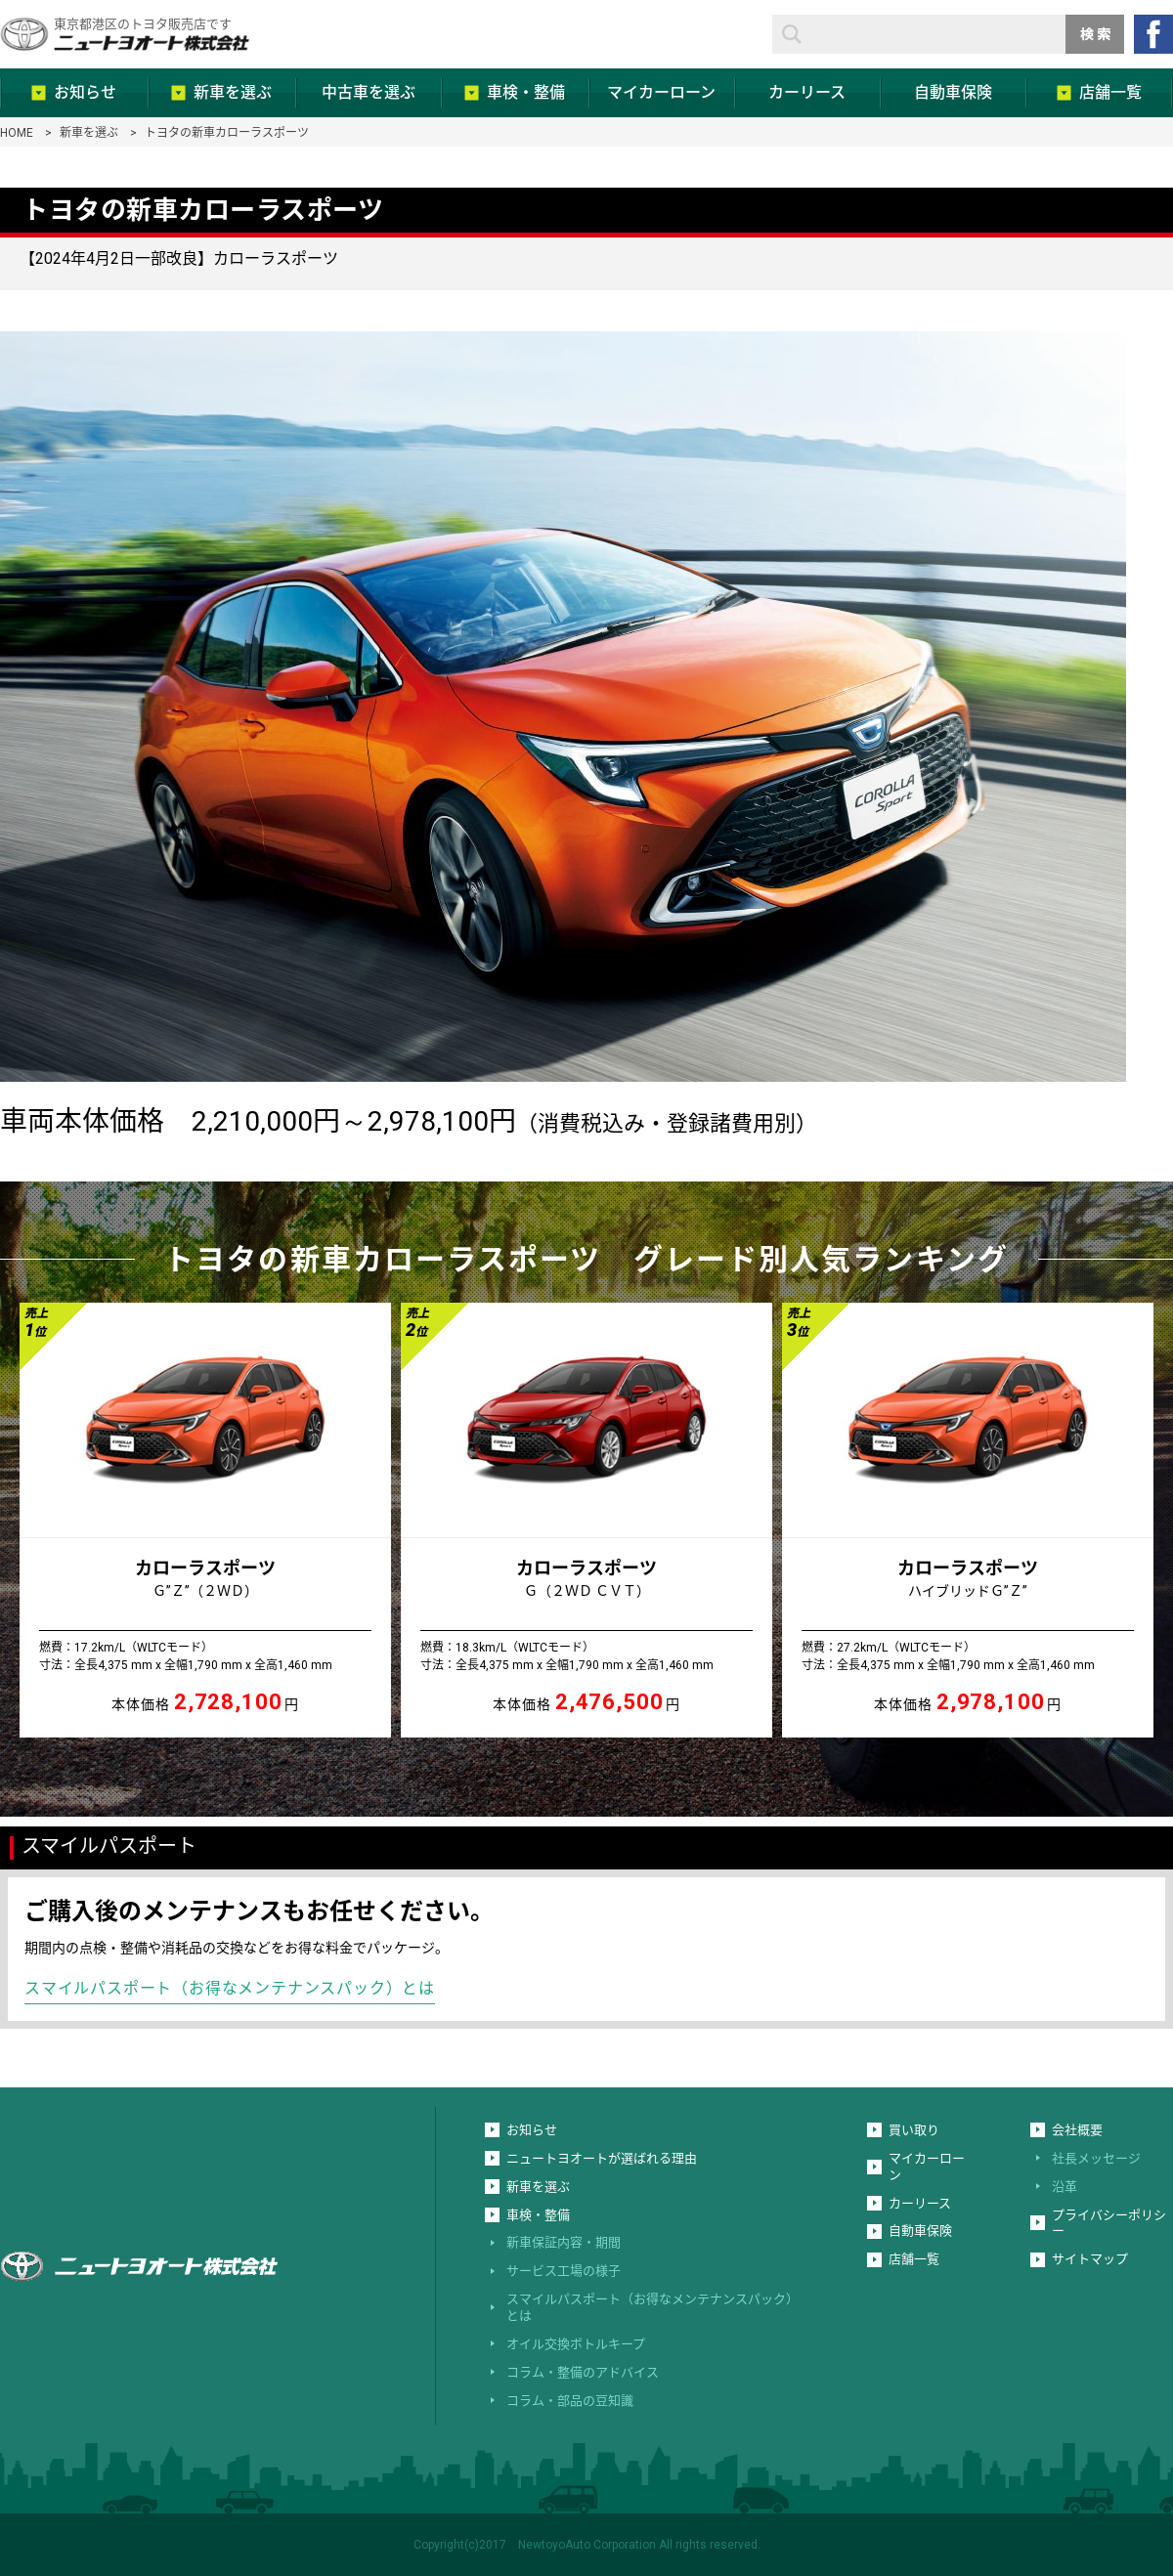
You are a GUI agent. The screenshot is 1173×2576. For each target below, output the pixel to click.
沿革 (1064, 2186)
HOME (16, 133)
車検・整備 (538, 2215)
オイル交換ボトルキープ (575, 2344)
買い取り (914, 2130)
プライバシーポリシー (1109, 2223)
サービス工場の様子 (563, 2270)
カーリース (920, 2203)
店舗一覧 (914, 2259)
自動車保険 (920, 2230)
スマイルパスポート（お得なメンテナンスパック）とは (229, 1988)
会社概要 (1077, 2130)
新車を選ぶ (89, 133)
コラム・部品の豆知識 (569, 2400)
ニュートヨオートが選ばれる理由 (601, 2158)
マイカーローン (927, 2166)
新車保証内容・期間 (563, 2242)
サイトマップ (1090, 2259)
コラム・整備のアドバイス (582, 2372)
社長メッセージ (1096, 2158)
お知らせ (531, 2130)
